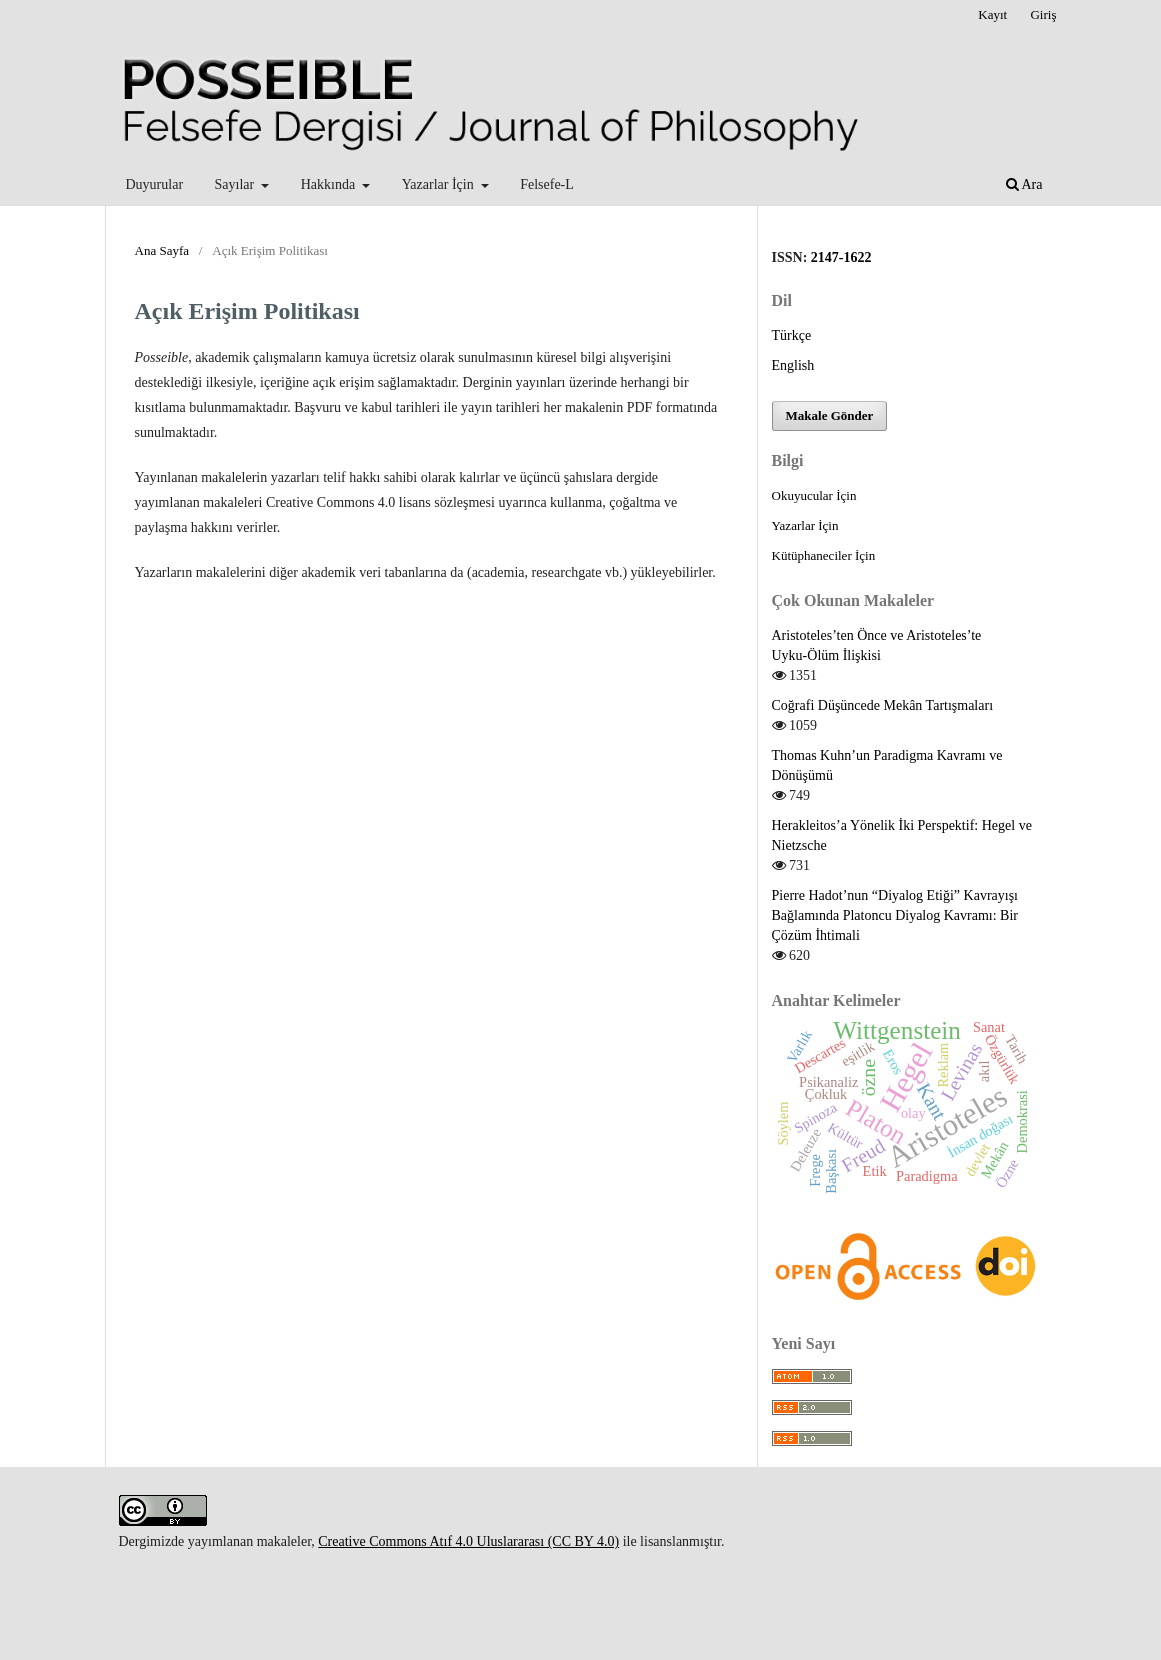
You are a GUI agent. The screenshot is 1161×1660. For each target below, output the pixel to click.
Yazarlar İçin (440, 184)
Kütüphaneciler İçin (824, 555)
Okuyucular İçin (814, 495)
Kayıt (992, 14)
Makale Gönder (830, 415)
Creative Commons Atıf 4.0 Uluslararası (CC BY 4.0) (468, 1541)
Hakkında (330, 184)
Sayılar (236, 184)
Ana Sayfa (162, 250)
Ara (1024, 184)
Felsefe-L (547, 184)
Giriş (1043, 14)
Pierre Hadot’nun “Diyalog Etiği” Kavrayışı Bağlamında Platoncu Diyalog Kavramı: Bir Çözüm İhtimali (895, 915)
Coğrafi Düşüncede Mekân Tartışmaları (883, 705)
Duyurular (155, 184)
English (793, 365)
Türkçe (792, 335)
